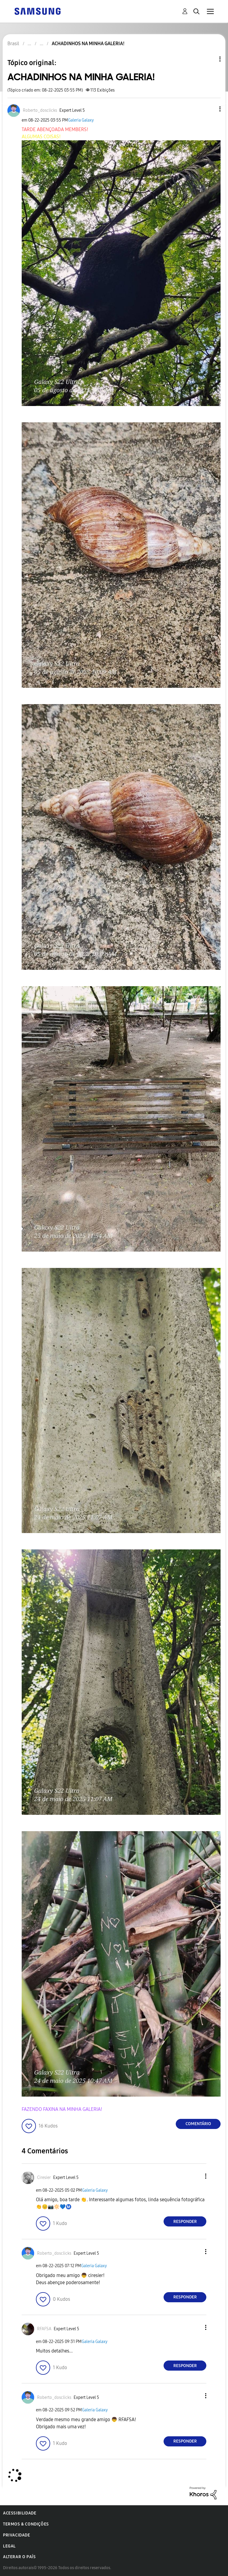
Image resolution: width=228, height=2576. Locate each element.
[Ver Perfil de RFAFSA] (44, 2328)
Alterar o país (19, 2556)
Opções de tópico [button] (210, 59)
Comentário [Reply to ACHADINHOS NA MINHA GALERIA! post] (198, 2123)
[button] (210, 109)
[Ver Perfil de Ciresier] (44, 2177)
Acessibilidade (19, 2513)
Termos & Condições (26, 2524)
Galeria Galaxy (81, 120)
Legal (9, 2546)
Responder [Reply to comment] (185, 2221)
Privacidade (16, 2535)
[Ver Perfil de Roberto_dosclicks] (40, 110)
